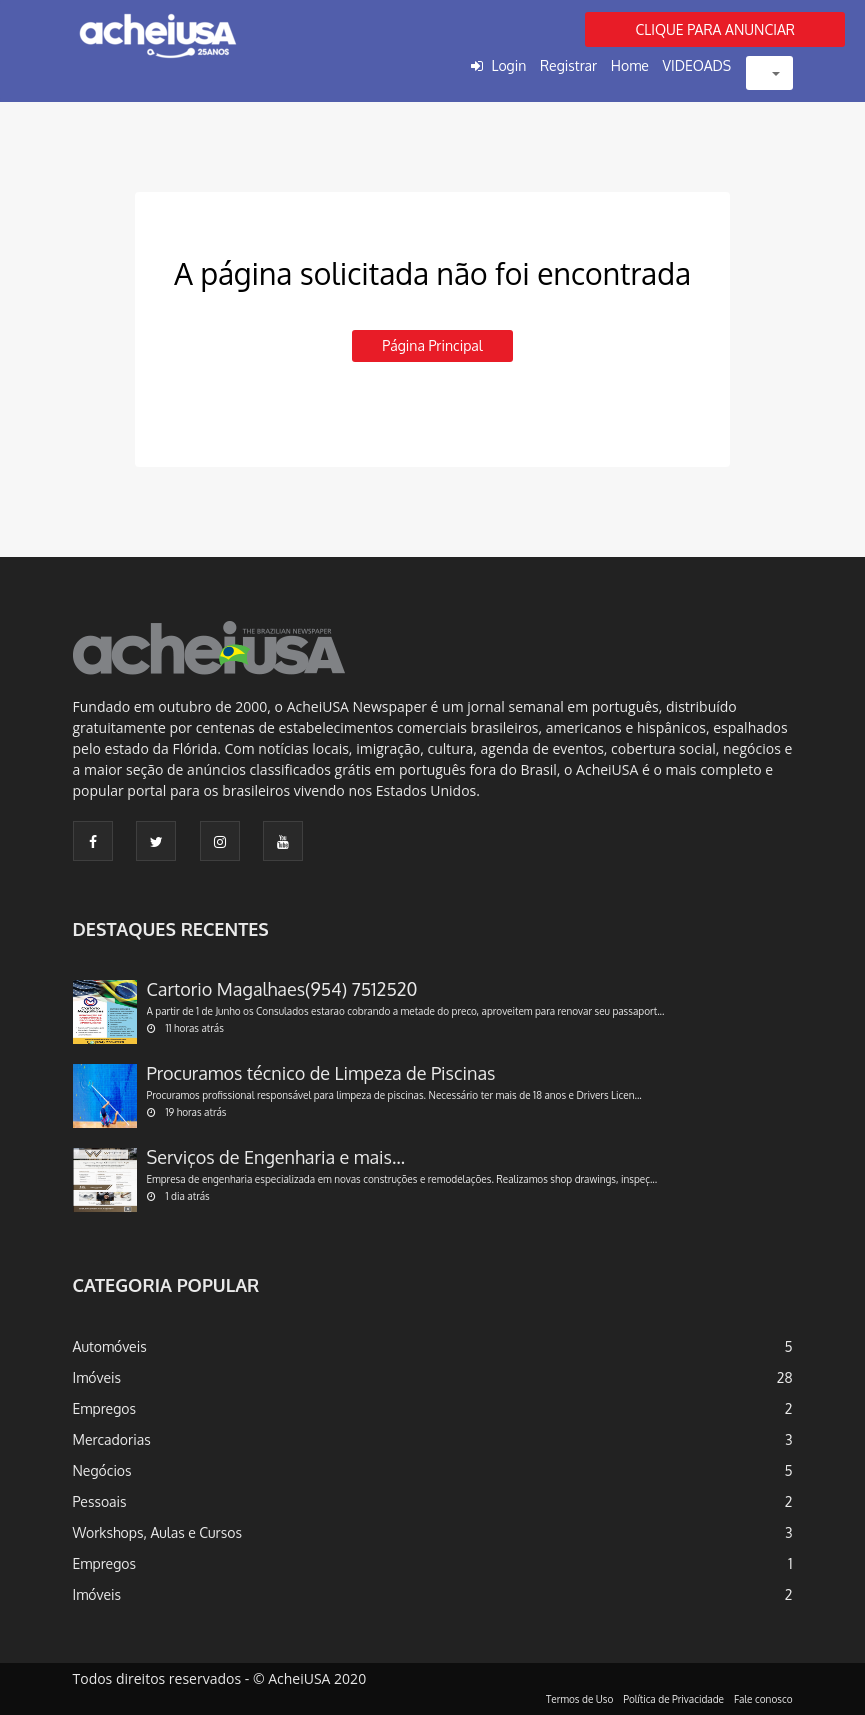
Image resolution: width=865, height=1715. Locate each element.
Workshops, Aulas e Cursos (157, 1532)
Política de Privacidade (673, 1699)
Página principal (432, 345)
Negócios (102, 1470)
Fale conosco (763, 1699)
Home (630, 65)
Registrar (568, 65)
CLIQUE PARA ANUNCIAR (715, 29)
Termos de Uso (579, 1699)
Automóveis (110, 1346)
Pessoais (100, 1501)
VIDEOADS (697, 65)
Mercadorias (112, 1439)
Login (508, 65)
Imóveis (97, 1377)
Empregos (105, 1408)
